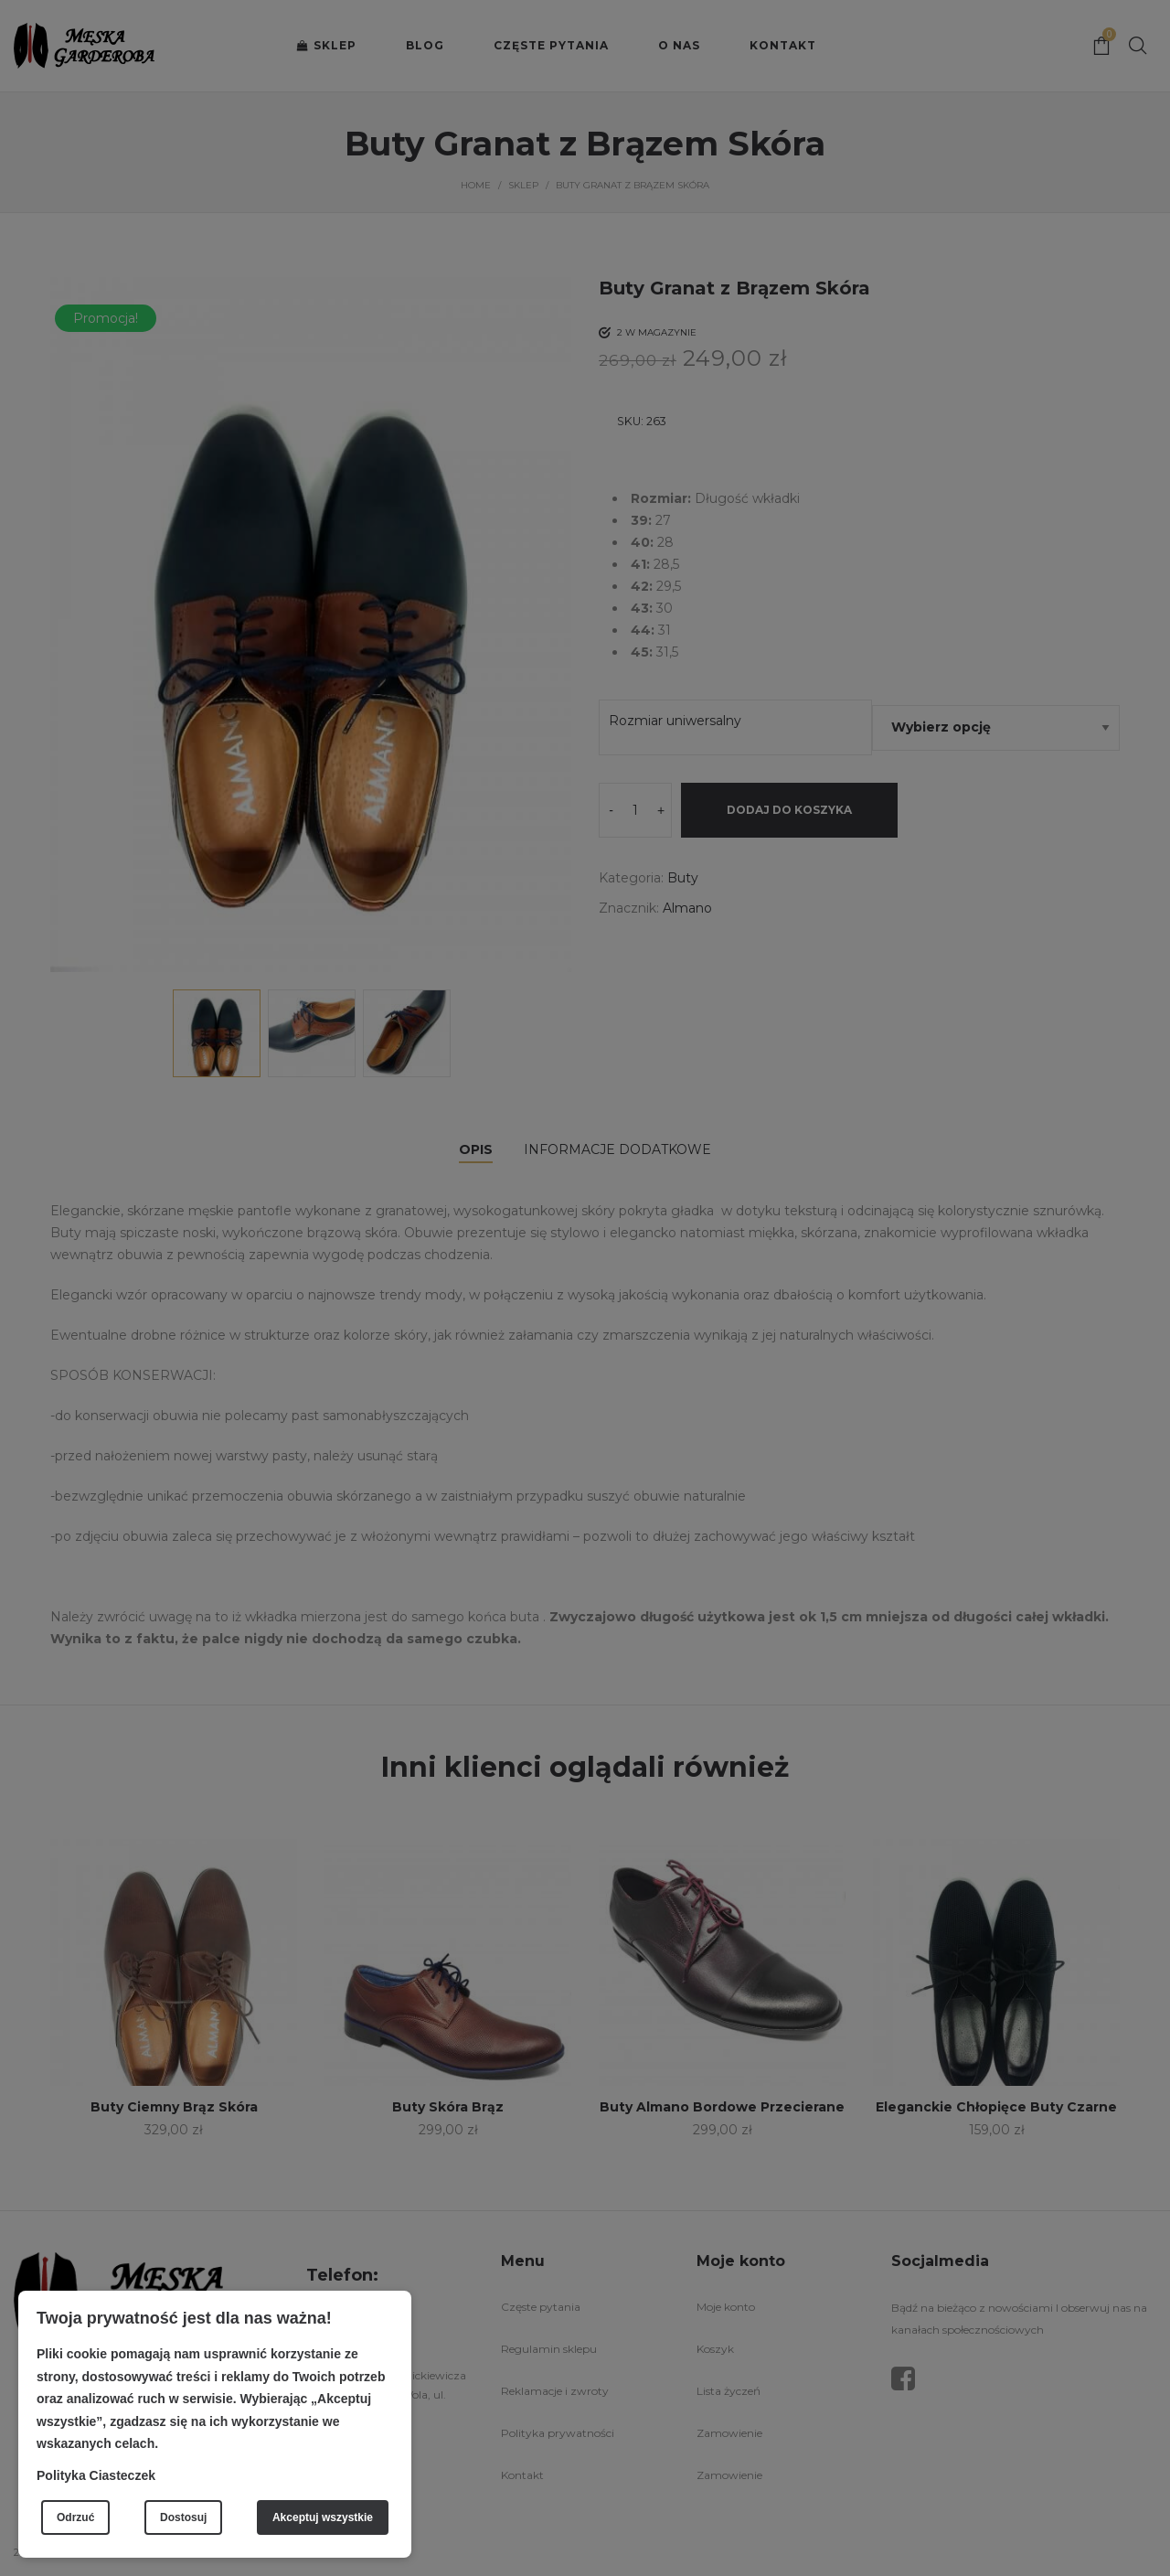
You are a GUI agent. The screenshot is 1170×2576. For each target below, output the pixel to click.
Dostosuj (183, 2517)
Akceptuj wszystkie (322, 2517)
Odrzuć (75, 2517)
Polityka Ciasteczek (96, 2475)
